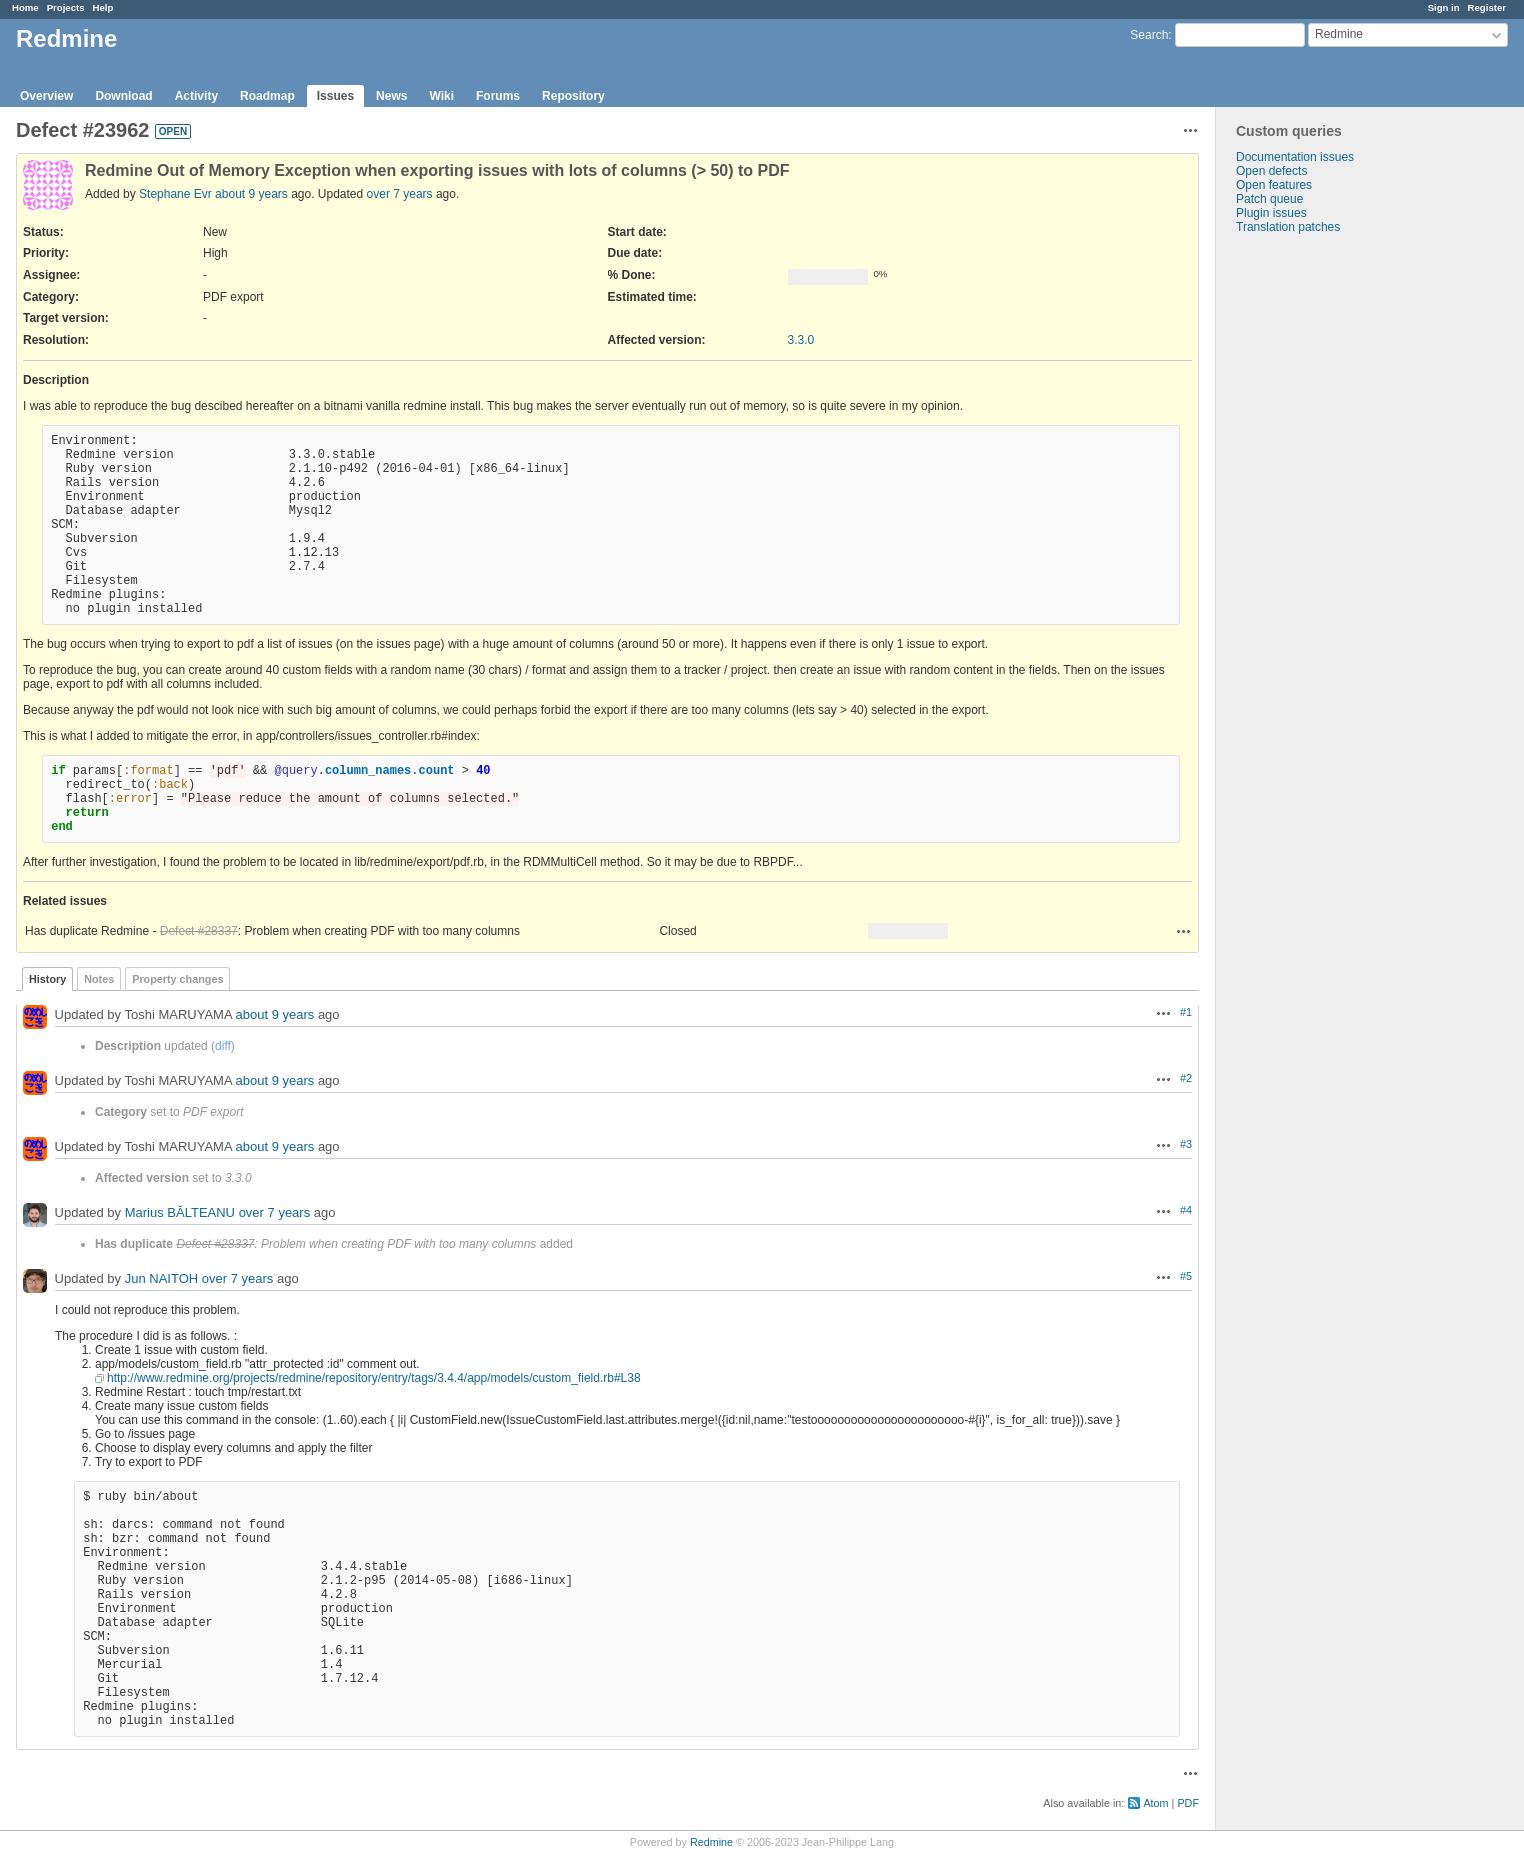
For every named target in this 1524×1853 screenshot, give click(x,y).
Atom (1155, 1803)
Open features (1274, 185)
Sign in (1444, 7)
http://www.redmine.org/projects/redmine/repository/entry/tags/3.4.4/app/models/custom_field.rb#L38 (374, 1378)
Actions (1184, 931)
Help (103, 7)
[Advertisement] (1316, 548)
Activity (196, 96)
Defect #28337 (199, 931)
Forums (498, 96)
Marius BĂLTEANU (180, 1212)
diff (223, 1046)
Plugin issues (1271, 213)
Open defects (1271, 171)
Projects (66, 7)
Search (1149, 35)
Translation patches (1288, 227)
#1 (1186, 1012)
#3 (1186, 1144)
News (391, 96)
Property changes (177, 979)
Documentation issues (1295, 157)
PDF (1188, 1803)
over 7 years (400, 194)
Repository (573, 96)
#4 (1186, 1210)
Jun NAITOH (161, 1278)
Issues (335, 96)
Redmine (711, 1842)
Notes (99, 979)
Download (123, 96)
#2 (1186, 1078)
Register (1487, 7)
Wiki (441, 96)
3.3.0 (801, 340)
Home (25, 7)
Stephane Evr (175, 194)
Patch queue (1269, 199)
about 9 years (251, 194)
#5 (1186, 1276)
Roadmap (267, 96)
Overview (46, 96)
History (47, 979)
